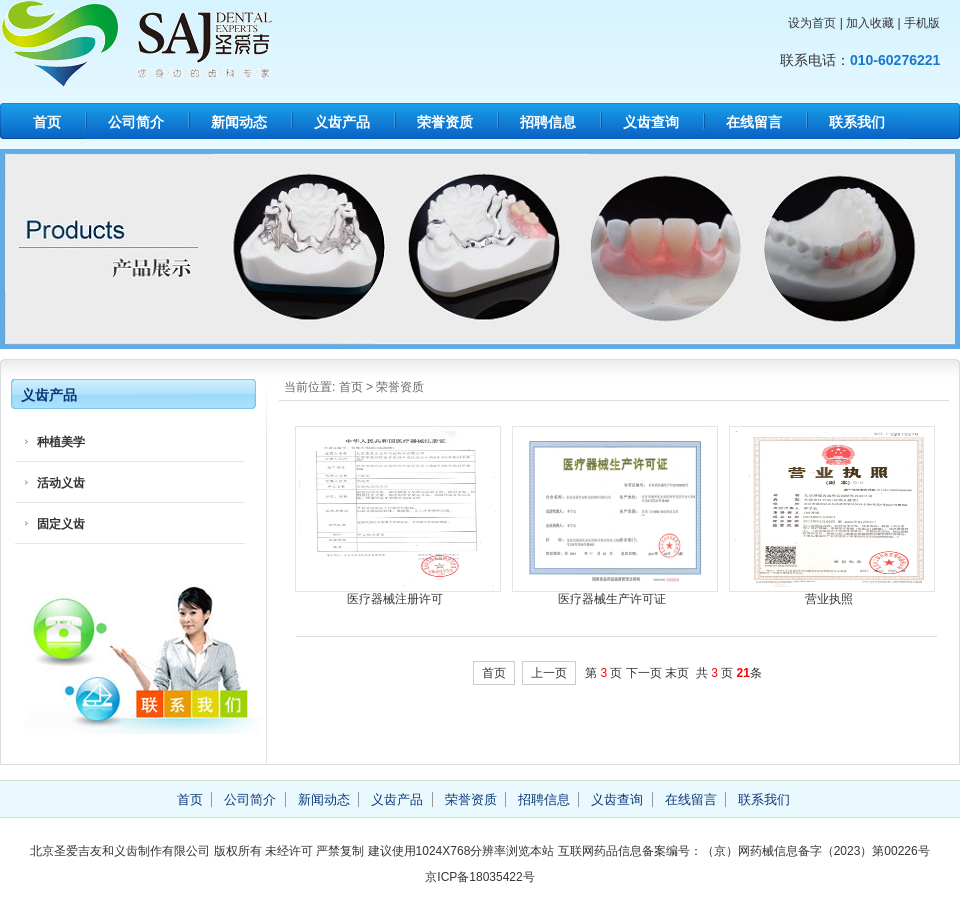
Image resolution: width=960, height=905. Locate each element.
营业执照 (829, 599)
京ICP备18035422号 (479, 877)
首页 (47, 122)
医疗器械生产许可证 (612, 599)
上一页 (549, 673)
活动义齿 (61, 483)
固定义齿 (61, 524)
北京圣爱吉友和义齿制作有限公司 (190, 44)
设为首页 (812, 23)
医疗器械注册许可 (395, 599)
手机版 (922, 23)
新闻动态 (239, 122)
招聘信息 (548, 122)
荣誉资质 (445, 122)
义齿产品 (342, 122)
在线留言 (754, 122)
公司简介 (136, 122)
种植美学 (61, 442)
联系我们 (857, 122)
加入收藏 (870, 23)
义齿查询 (651, 122)
